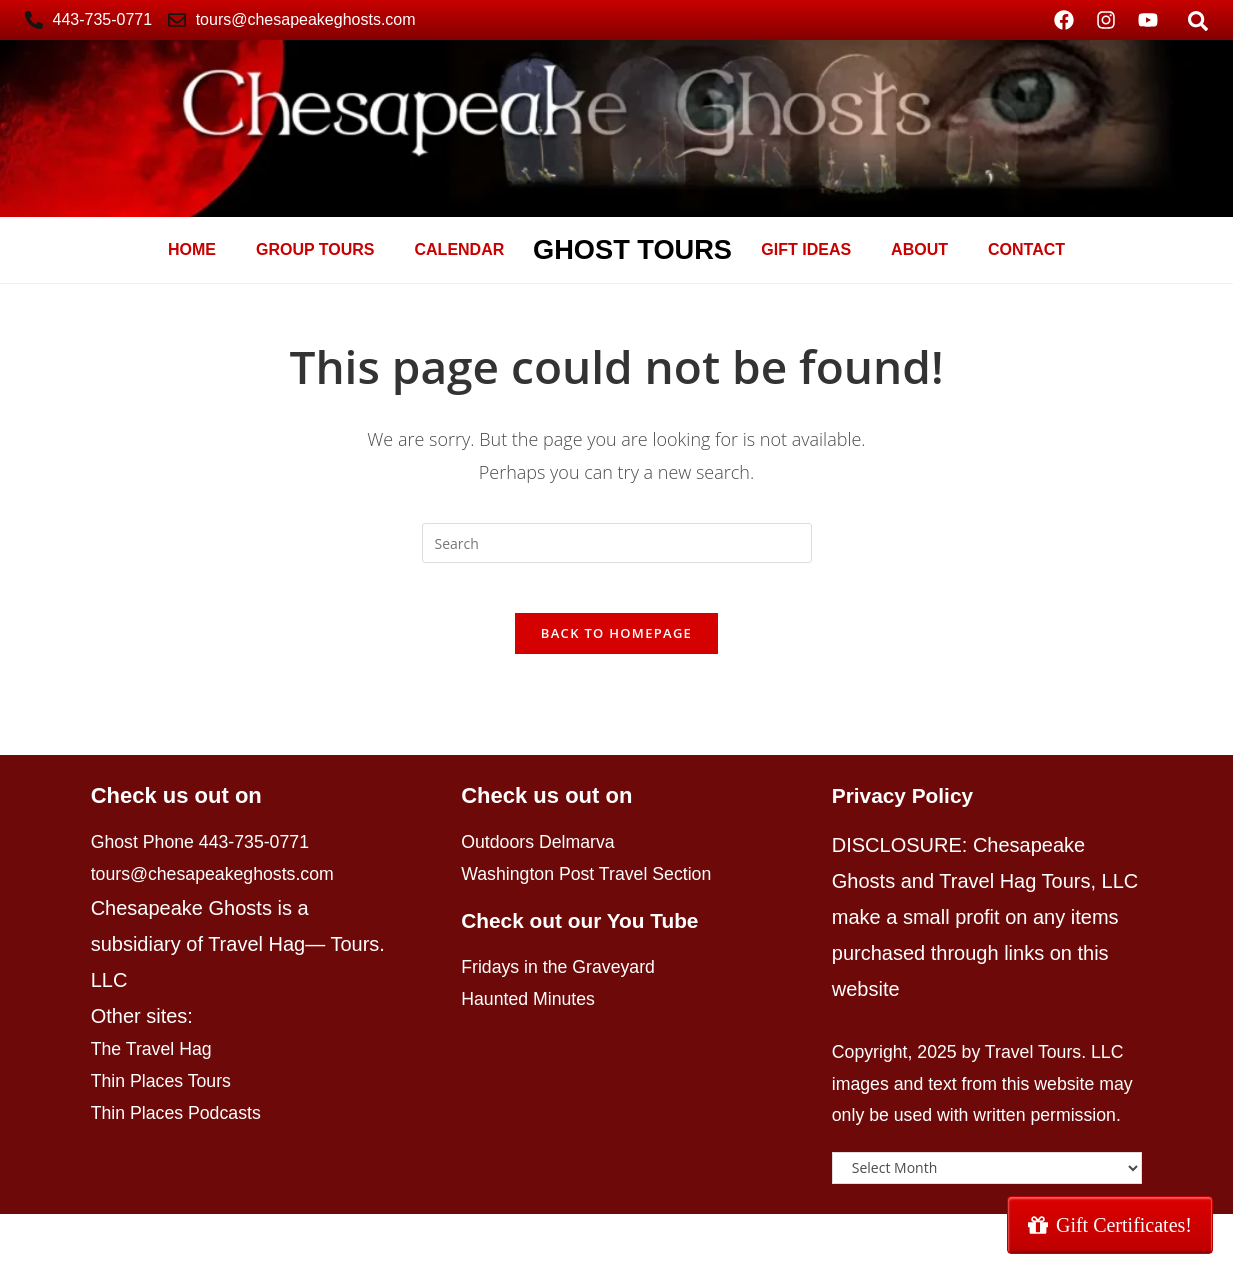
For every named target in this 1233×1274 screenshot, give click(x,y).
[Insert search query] (617, 543)
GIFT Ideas (806, 249)
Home (192, 249)
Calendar (460, 249)
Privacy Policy (906, 806)
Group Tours (315, 249)
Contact (1026, 249)
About (919, 249)
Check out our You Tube (586, 940)
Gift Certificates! (1110, 1225)
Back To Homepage (616, 644)
